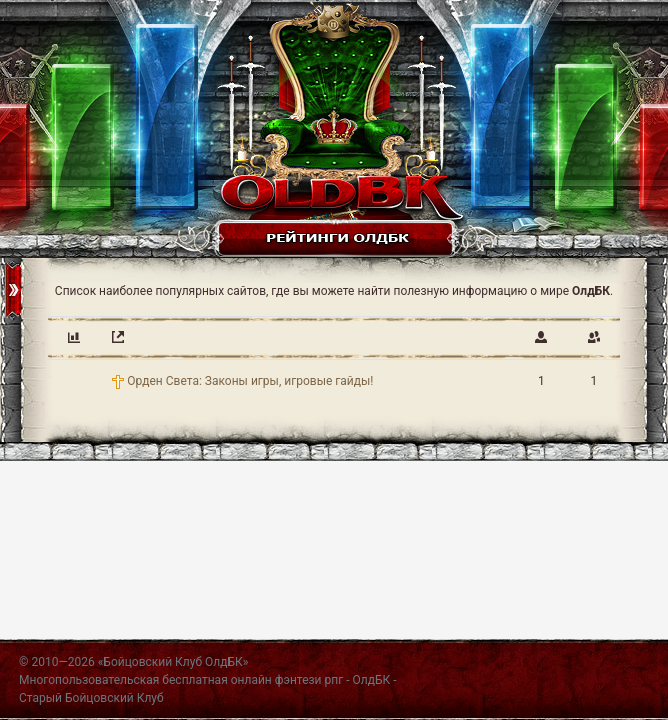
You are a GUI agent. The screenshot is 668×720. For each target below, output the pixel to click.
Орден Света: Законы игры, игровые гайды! (250, 381)
